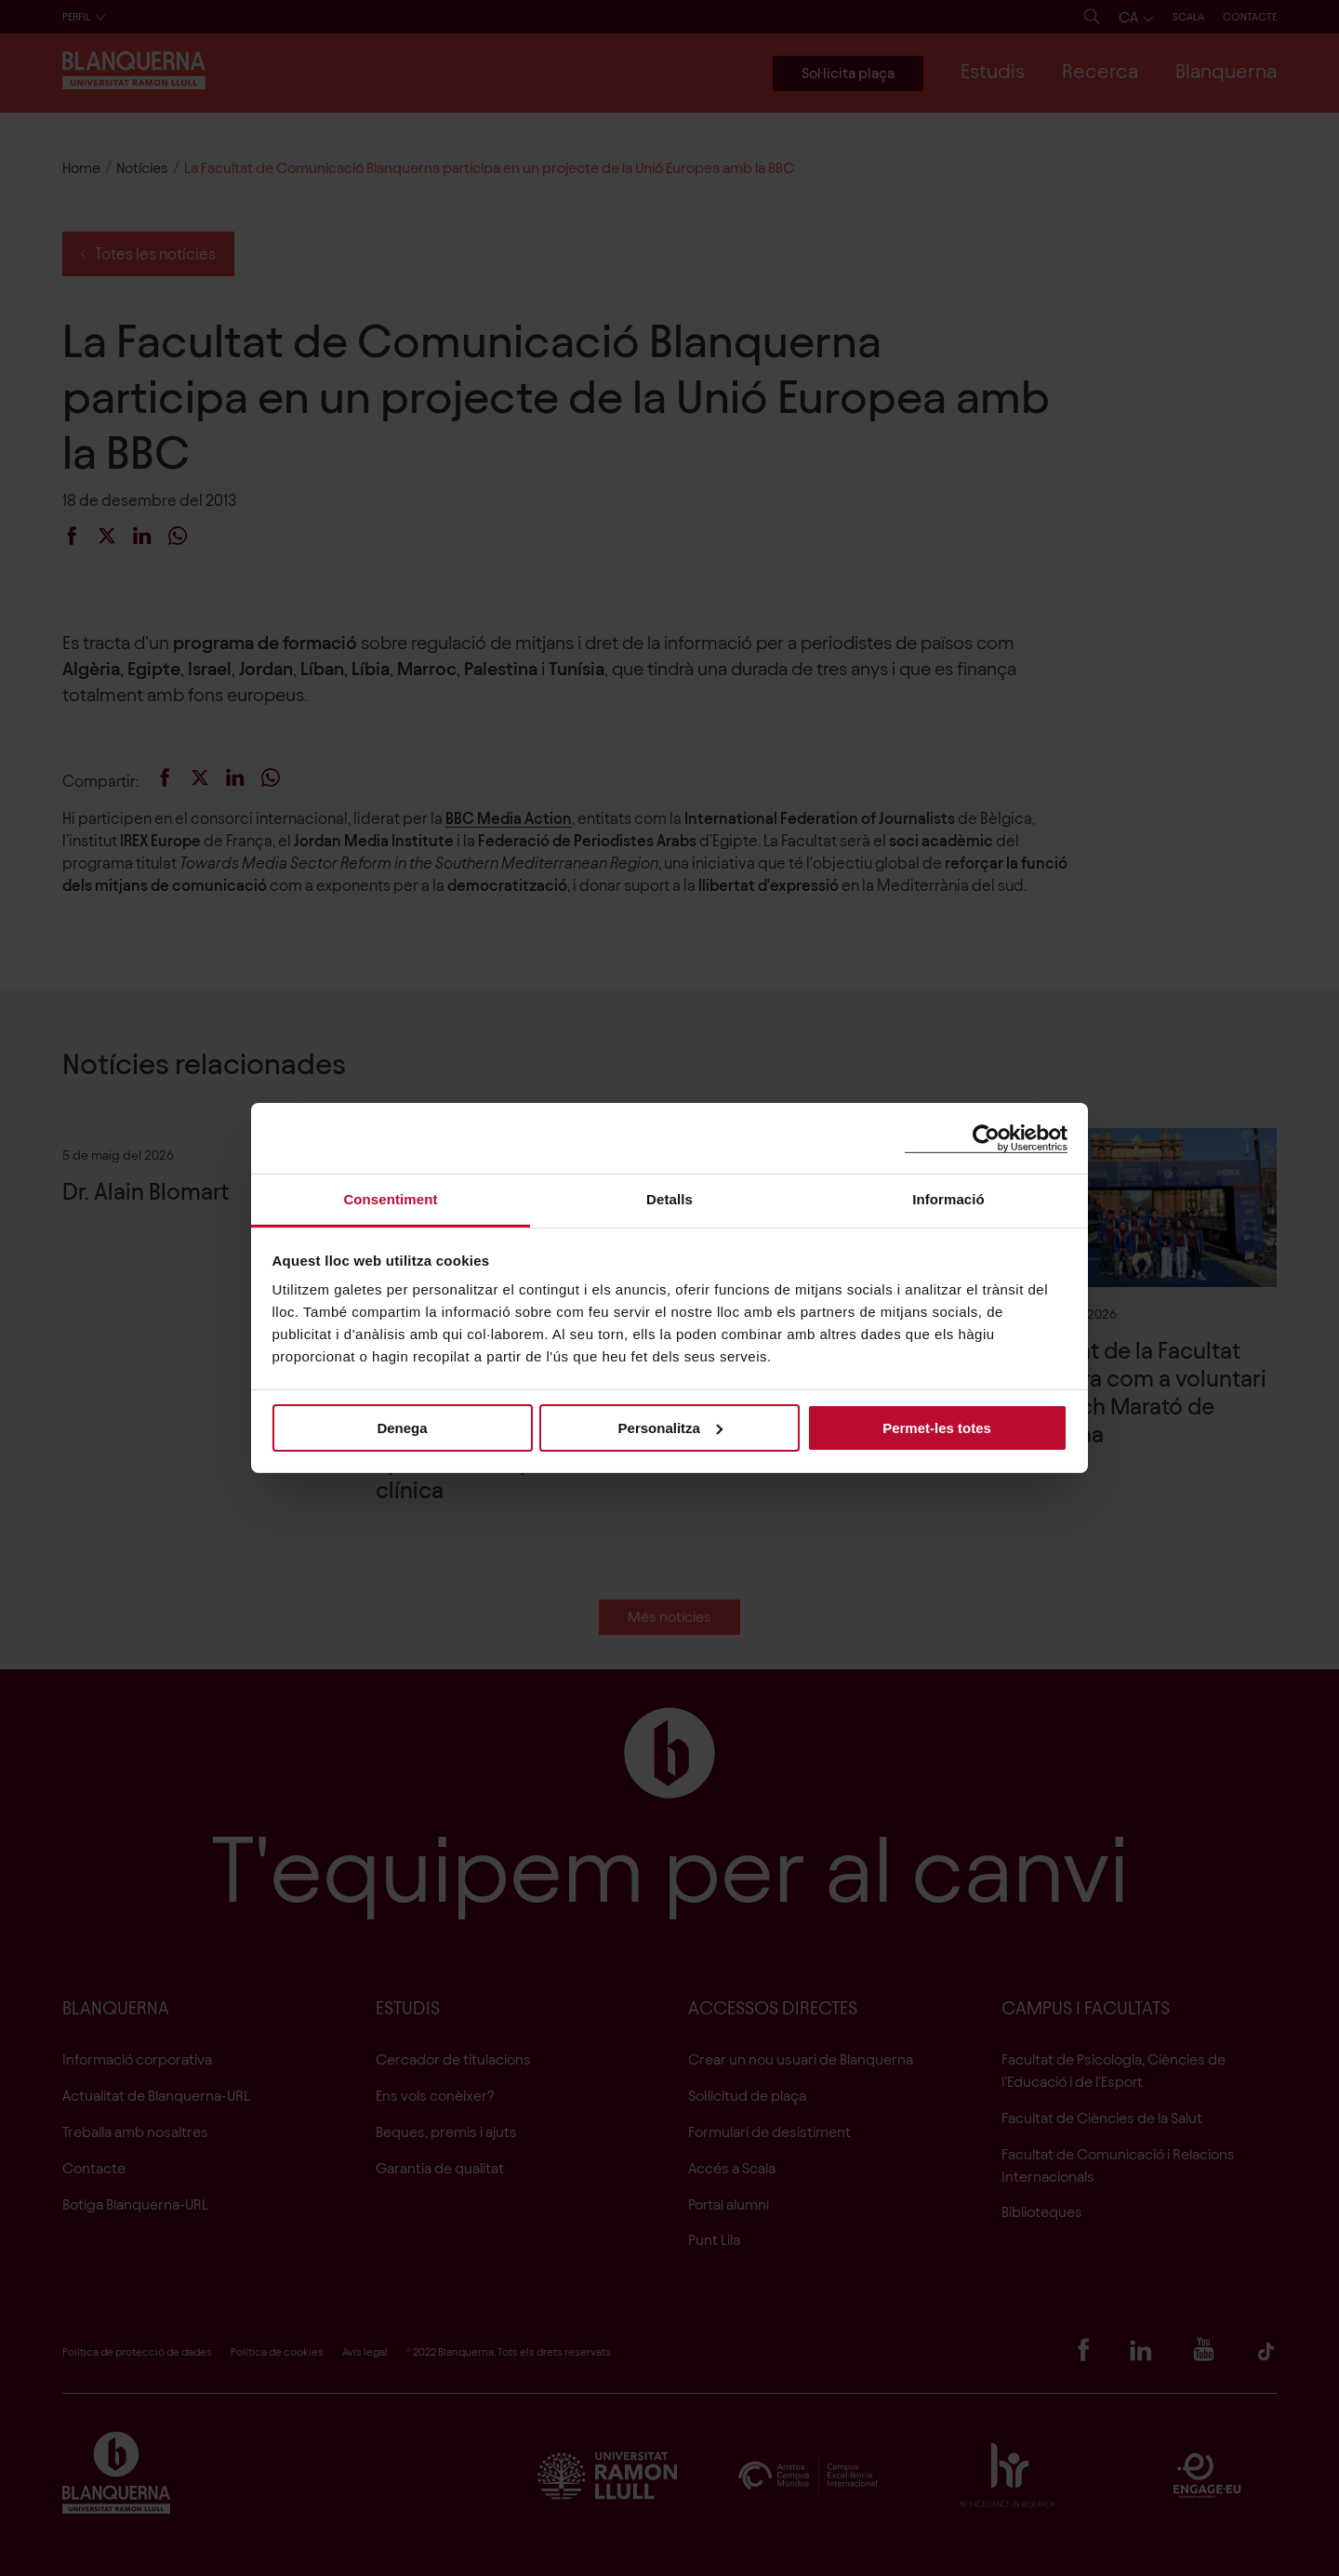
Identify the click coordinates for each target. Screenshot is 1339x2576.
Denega (402, 1427)
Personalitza (670, 1427)
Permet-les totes (936, 1427)
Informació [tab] (948, 1199)
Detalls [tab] (669, 1199)
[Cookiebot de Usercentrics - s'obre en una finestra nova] (986, 1137)
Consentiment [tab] (390, 1199)
